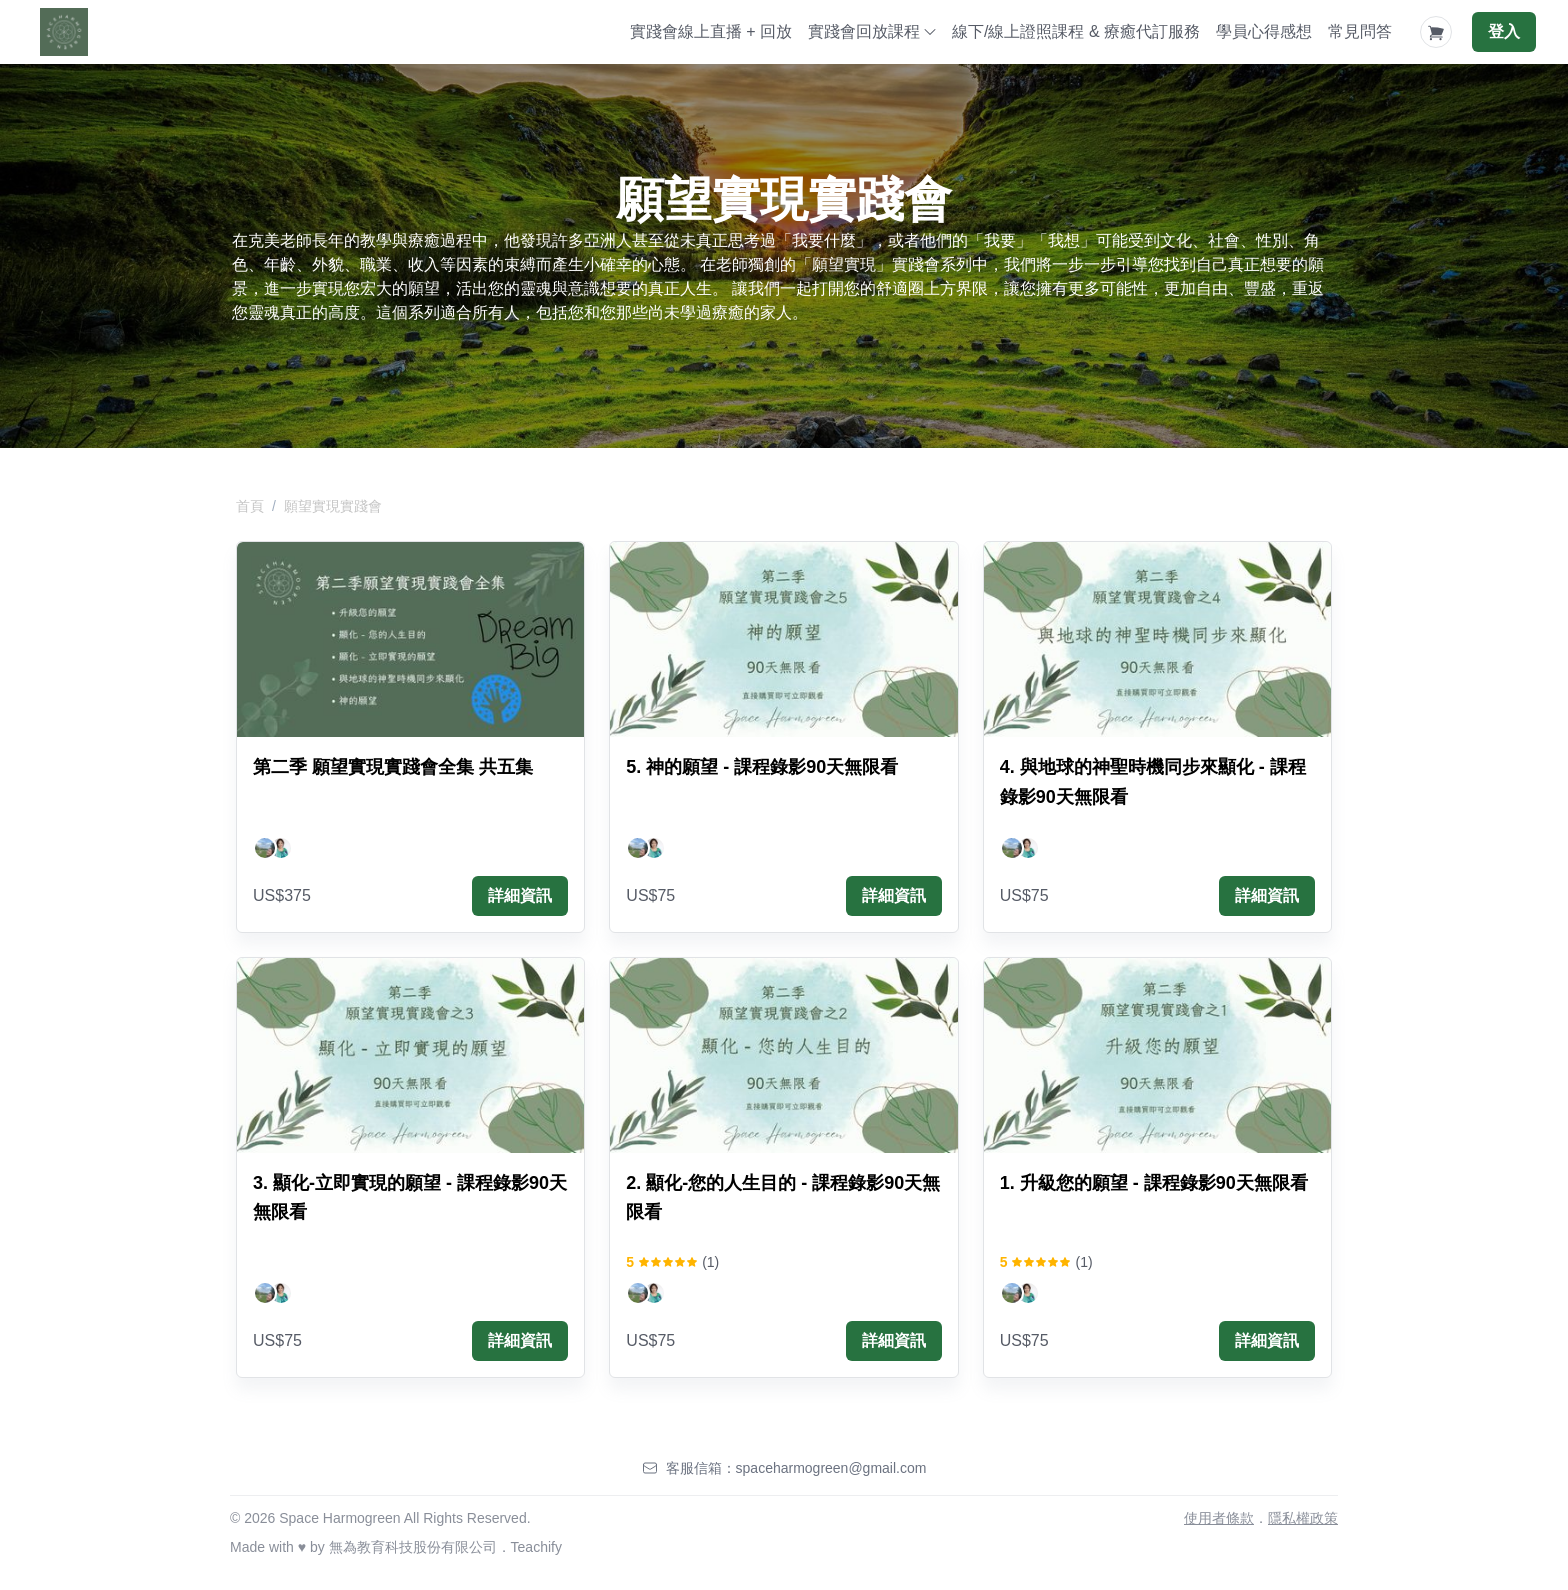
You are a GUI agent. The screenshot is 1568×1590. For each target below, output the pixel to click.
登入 (1504, 31)
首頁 (250, 506)
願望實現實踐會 (333, 506)
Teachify (536, 1547)
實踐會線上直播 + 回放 (711, 31)
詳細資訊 (520, 895)
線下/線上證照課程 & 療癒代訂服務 (1076, 31)
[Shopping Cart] (1436, 32)
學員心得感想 (1264, 31)
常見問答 (1360, 31)
